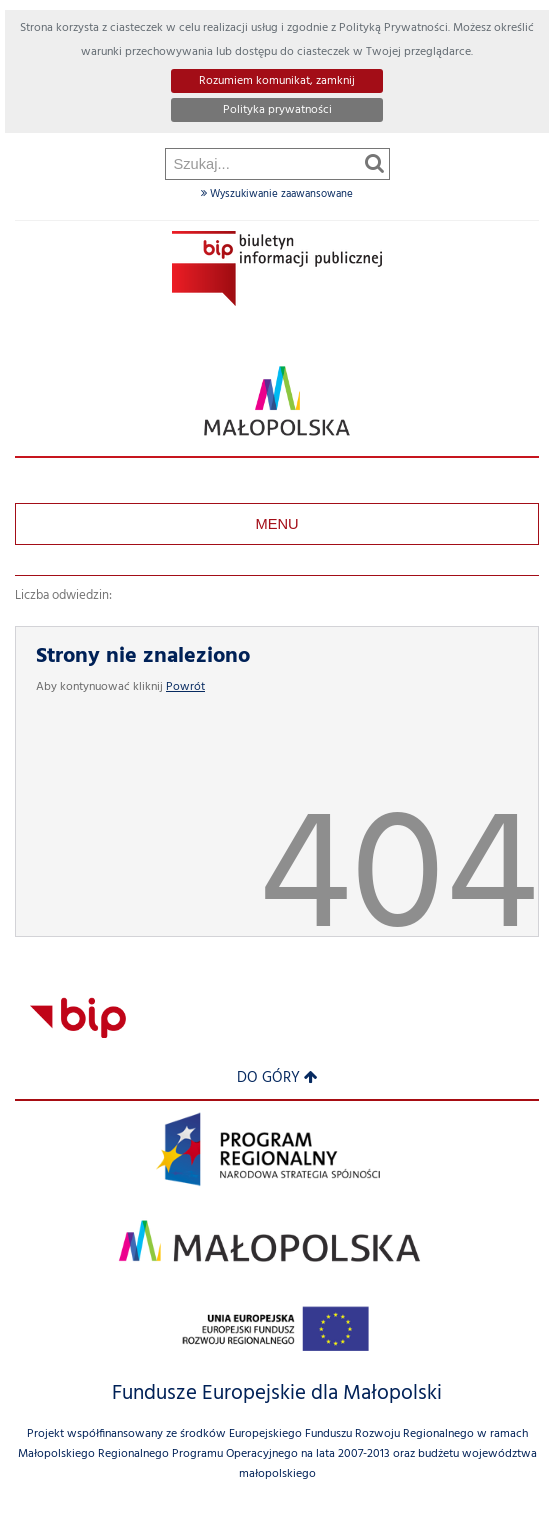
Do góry (277, 1078)
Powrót (185, 687)
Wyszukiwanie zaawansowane (277, 194)
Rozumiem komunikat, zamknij (277, 81)
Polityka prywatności (277, 110)
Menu (276, 524)
